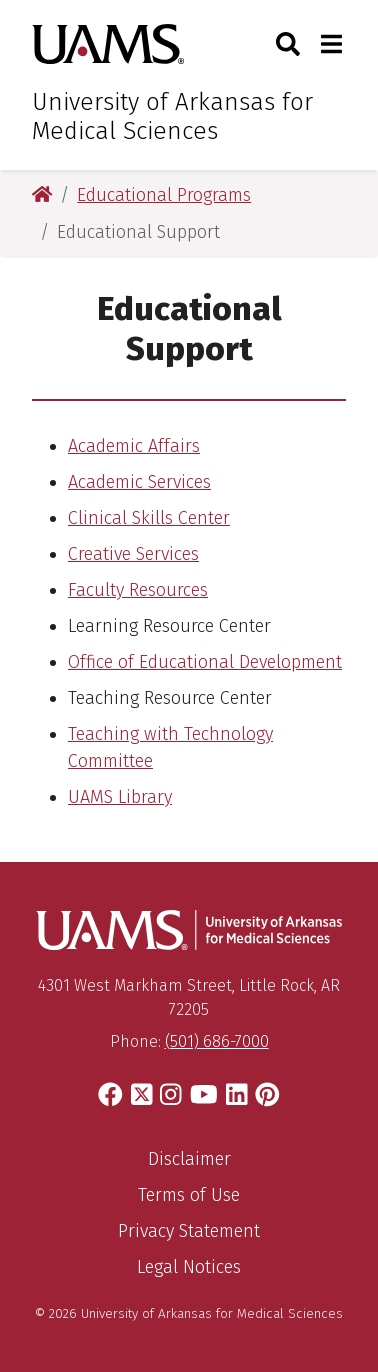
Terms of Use (189, 1195)
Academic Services (139, 482)
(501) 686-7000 (217, 1041)
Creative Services (133, 554)
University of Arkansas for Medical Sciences (172, 116)
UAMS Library (120, 797)
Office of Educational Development (205, 662)
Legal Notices (189, 1267)
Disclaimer (189, 1159)
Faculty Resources (138, 590)
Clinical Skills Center (149, 518)
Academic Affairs (134, 446)
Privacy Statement (189, 1231)
